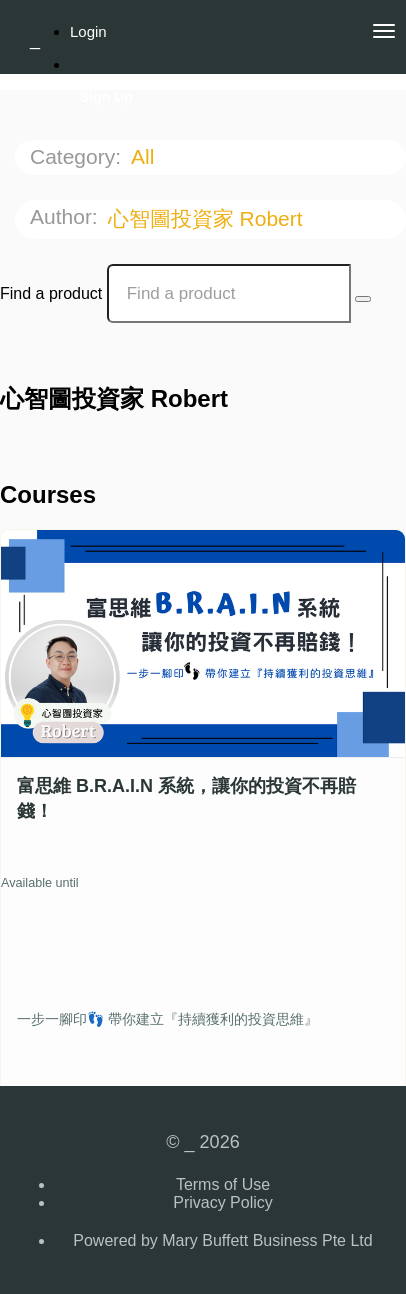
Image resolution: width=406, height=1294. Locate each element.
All (145, 156)
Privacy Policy (223, 1202)
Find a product (51, 293)
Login (88, 31)
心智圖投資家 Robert (208, 218)
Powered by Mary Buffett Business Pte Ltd (222, 1240)
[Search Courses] (363, 299)
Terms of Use (223, 1184)
